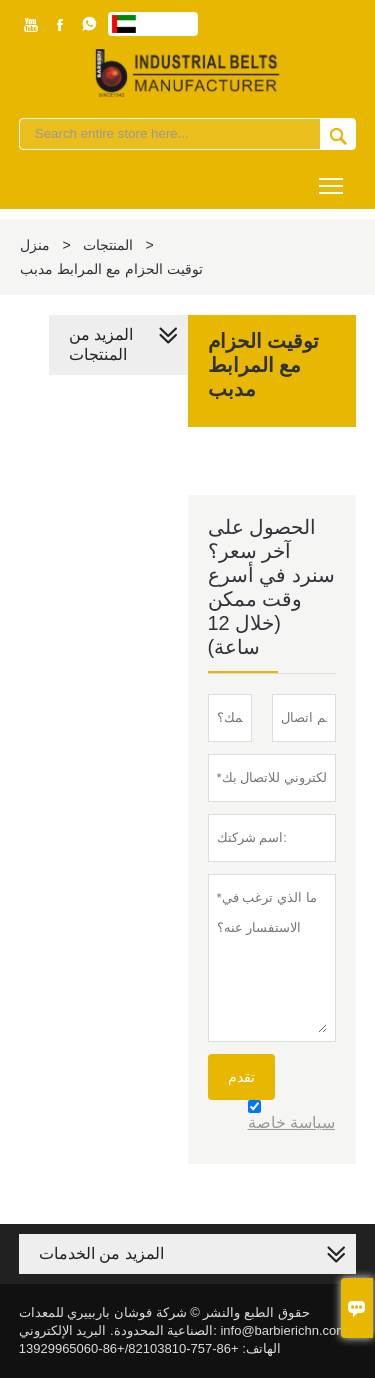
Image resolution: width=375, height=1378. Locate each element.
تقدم (241, 1077)
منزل (35, 245)
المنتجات (108, 245)
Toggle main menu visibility (332, 178)
